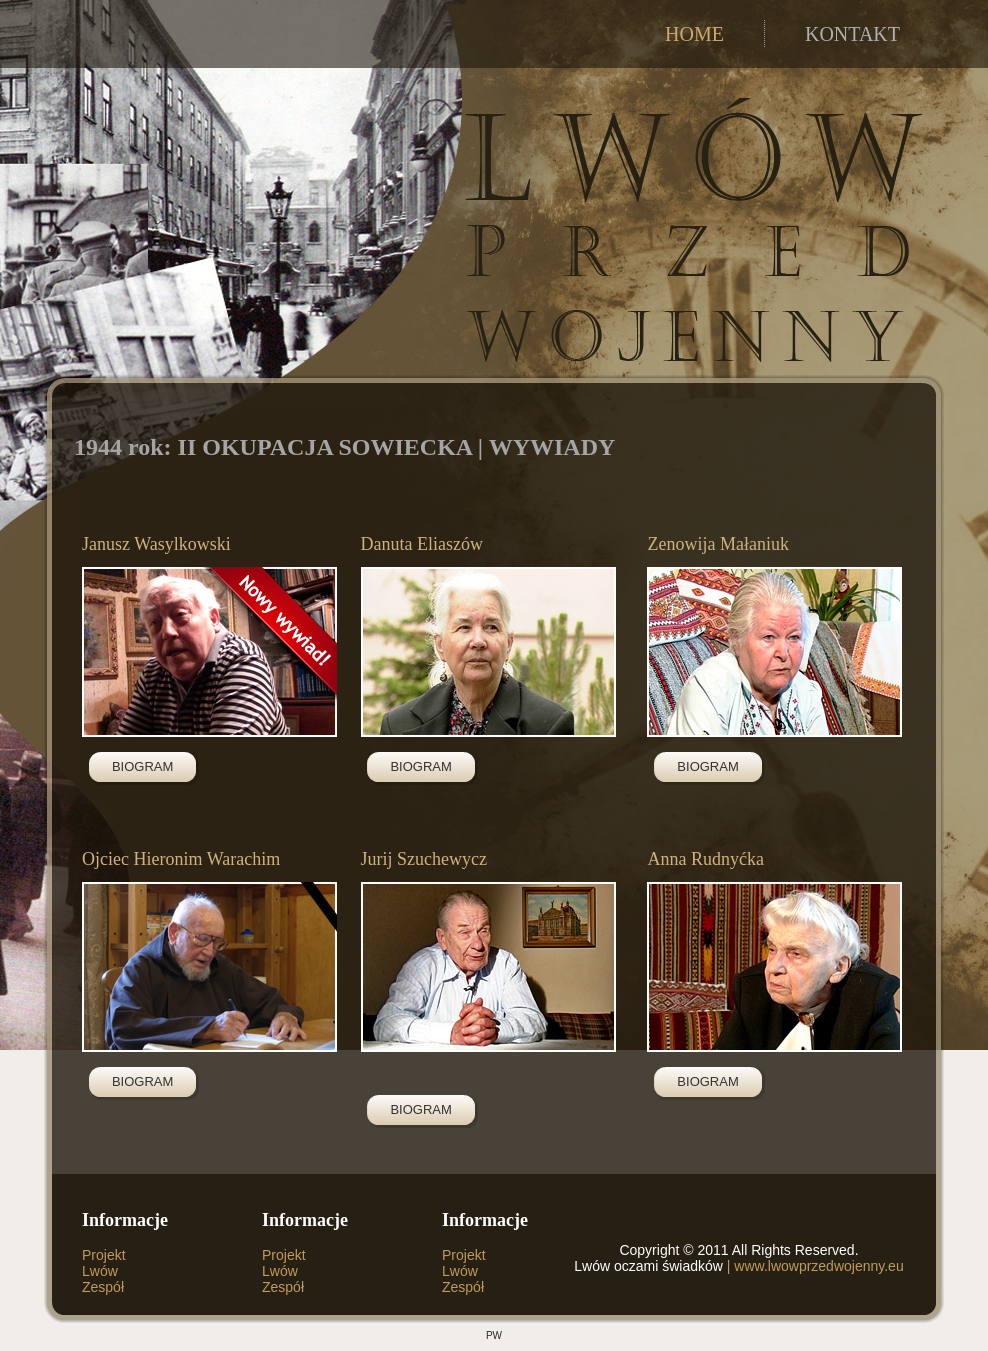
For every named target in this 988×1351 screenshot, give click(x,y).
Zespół (103, 1287)
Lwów (100, 1271)
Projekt (104, 1255)
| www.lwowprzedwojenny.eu (813, 1266)
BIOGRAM (142, 766)
